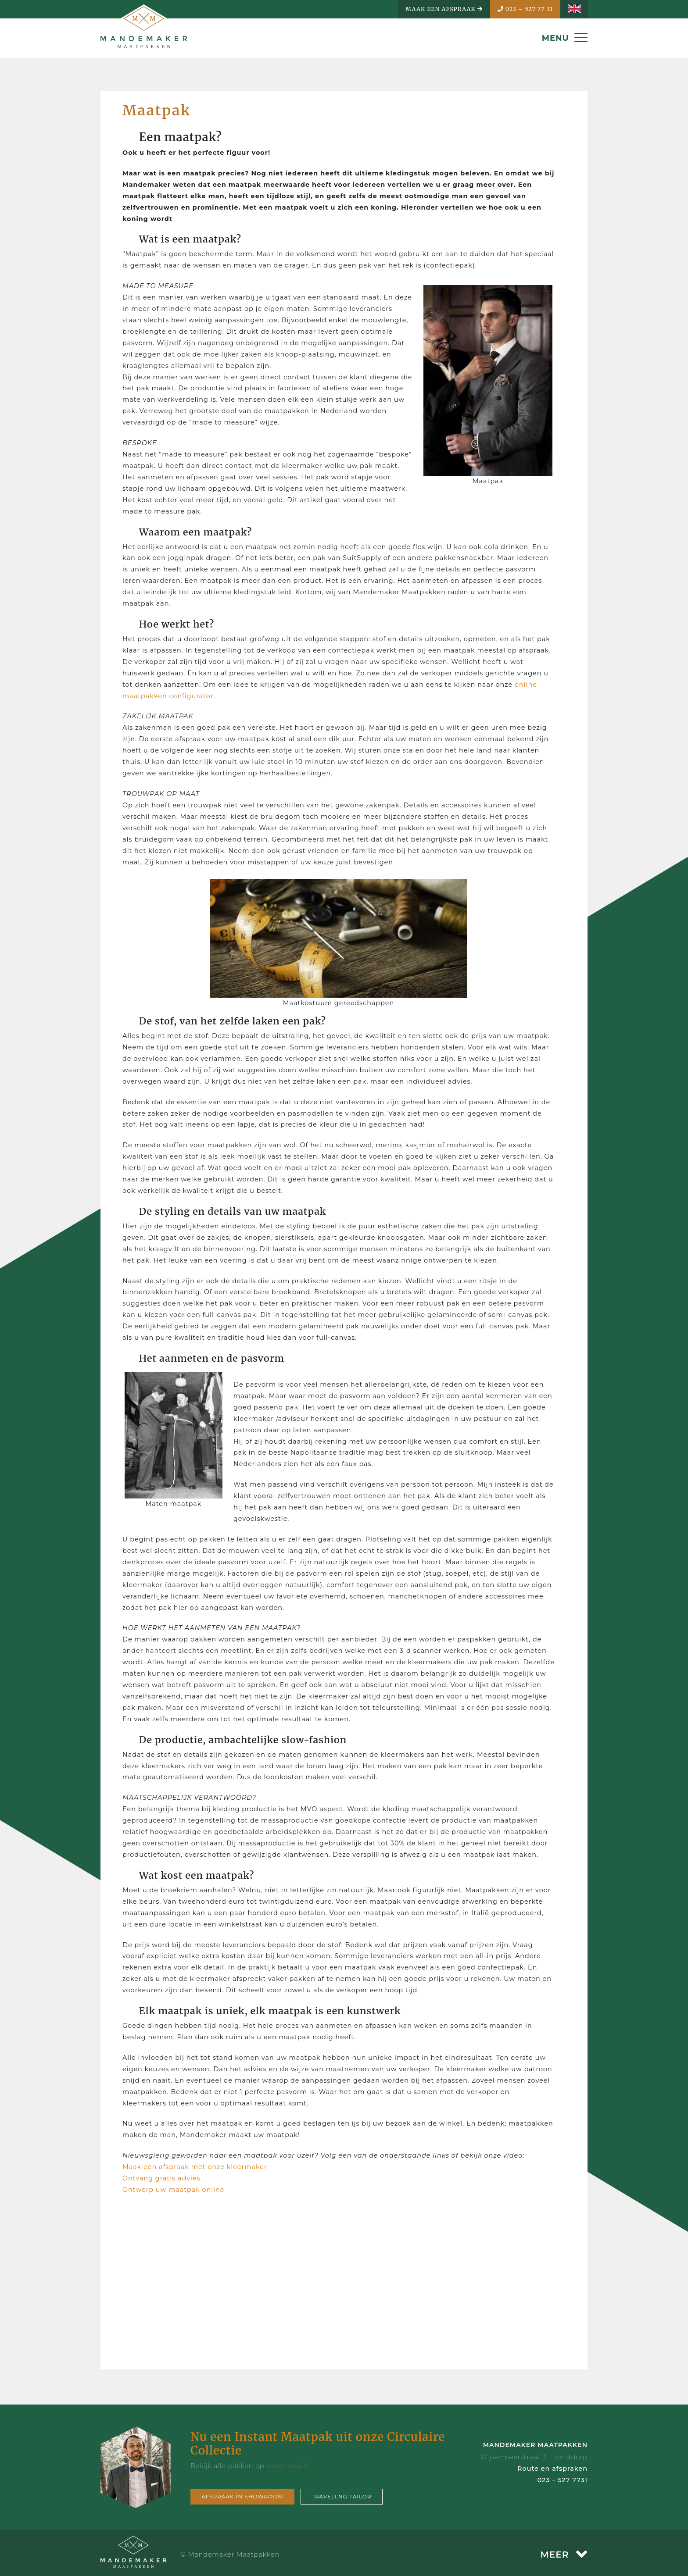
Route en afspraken (552, 2469)
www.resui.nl (288, 2466)
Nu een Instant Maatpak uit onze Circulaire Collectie (317, 2444)
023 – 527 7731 (562, 2480)
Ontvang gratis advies (161, 2178)
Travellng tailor (342, 2496)
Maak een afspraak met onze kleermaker (194, 2167)
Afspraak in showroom (242, 2496)
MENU (565, 38)
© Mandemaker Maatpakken (230, 2554)
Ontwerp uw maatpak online (173, 2190)
